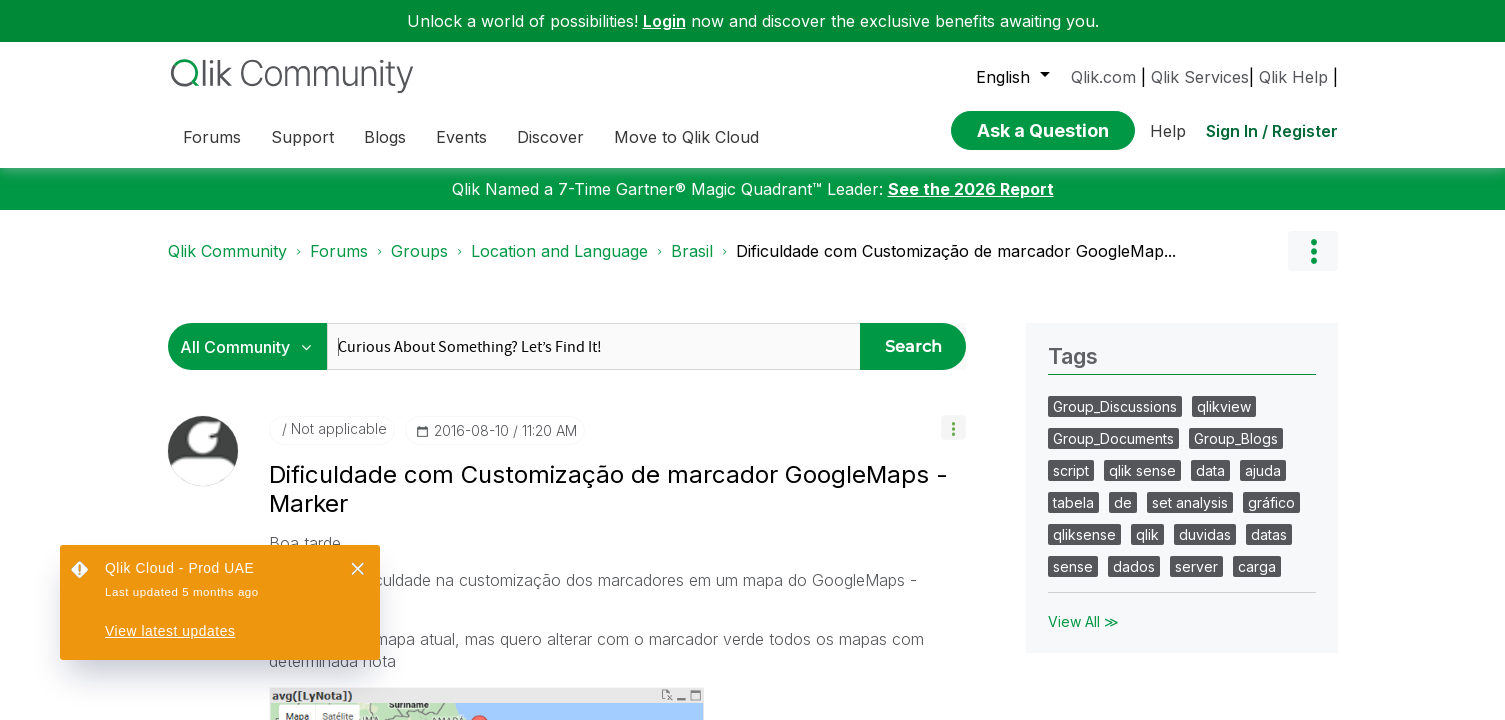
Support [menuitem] (302, 137)
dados (1134, 566)
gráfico (1271, 502)
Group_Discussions (1115, 406)
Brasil (692, 251)
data (1210, 470)
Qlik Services (1200, 77)
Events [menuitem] (461, 137)
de (1123, 502)
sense (1073, 566)
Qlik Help (1293, 77)
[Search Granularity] (252, 346)
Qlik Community (227, 251)
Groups (419, 251)
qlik (1147, 534)
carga (1257, 566)
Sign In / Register (1272, 131)
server (1196, 566)
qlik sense (1142, 470)
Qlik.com (1103, 77)
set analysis (1190, 502)
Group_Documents (1113, 438)
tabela (1073, 502)
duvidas (1205, 534)
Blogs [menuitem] (385, 137)
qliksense (1084, 534)
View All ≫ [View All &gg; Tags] (1083, 621)
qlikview (1224, 406)
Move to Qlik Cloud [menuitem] (686, 137)
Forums (339, 251)
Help (1168, 131)
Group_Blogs (1236, 438)
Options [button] (1313, 251)
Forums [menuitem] (212, 137)
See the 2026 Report (971, 189)
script (1071, 470)
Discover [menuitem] (550, 137)
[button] (953, 427)
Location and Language (559, 251)
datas (1269, 534)
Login (664, 21)
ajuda (1263, 470)
